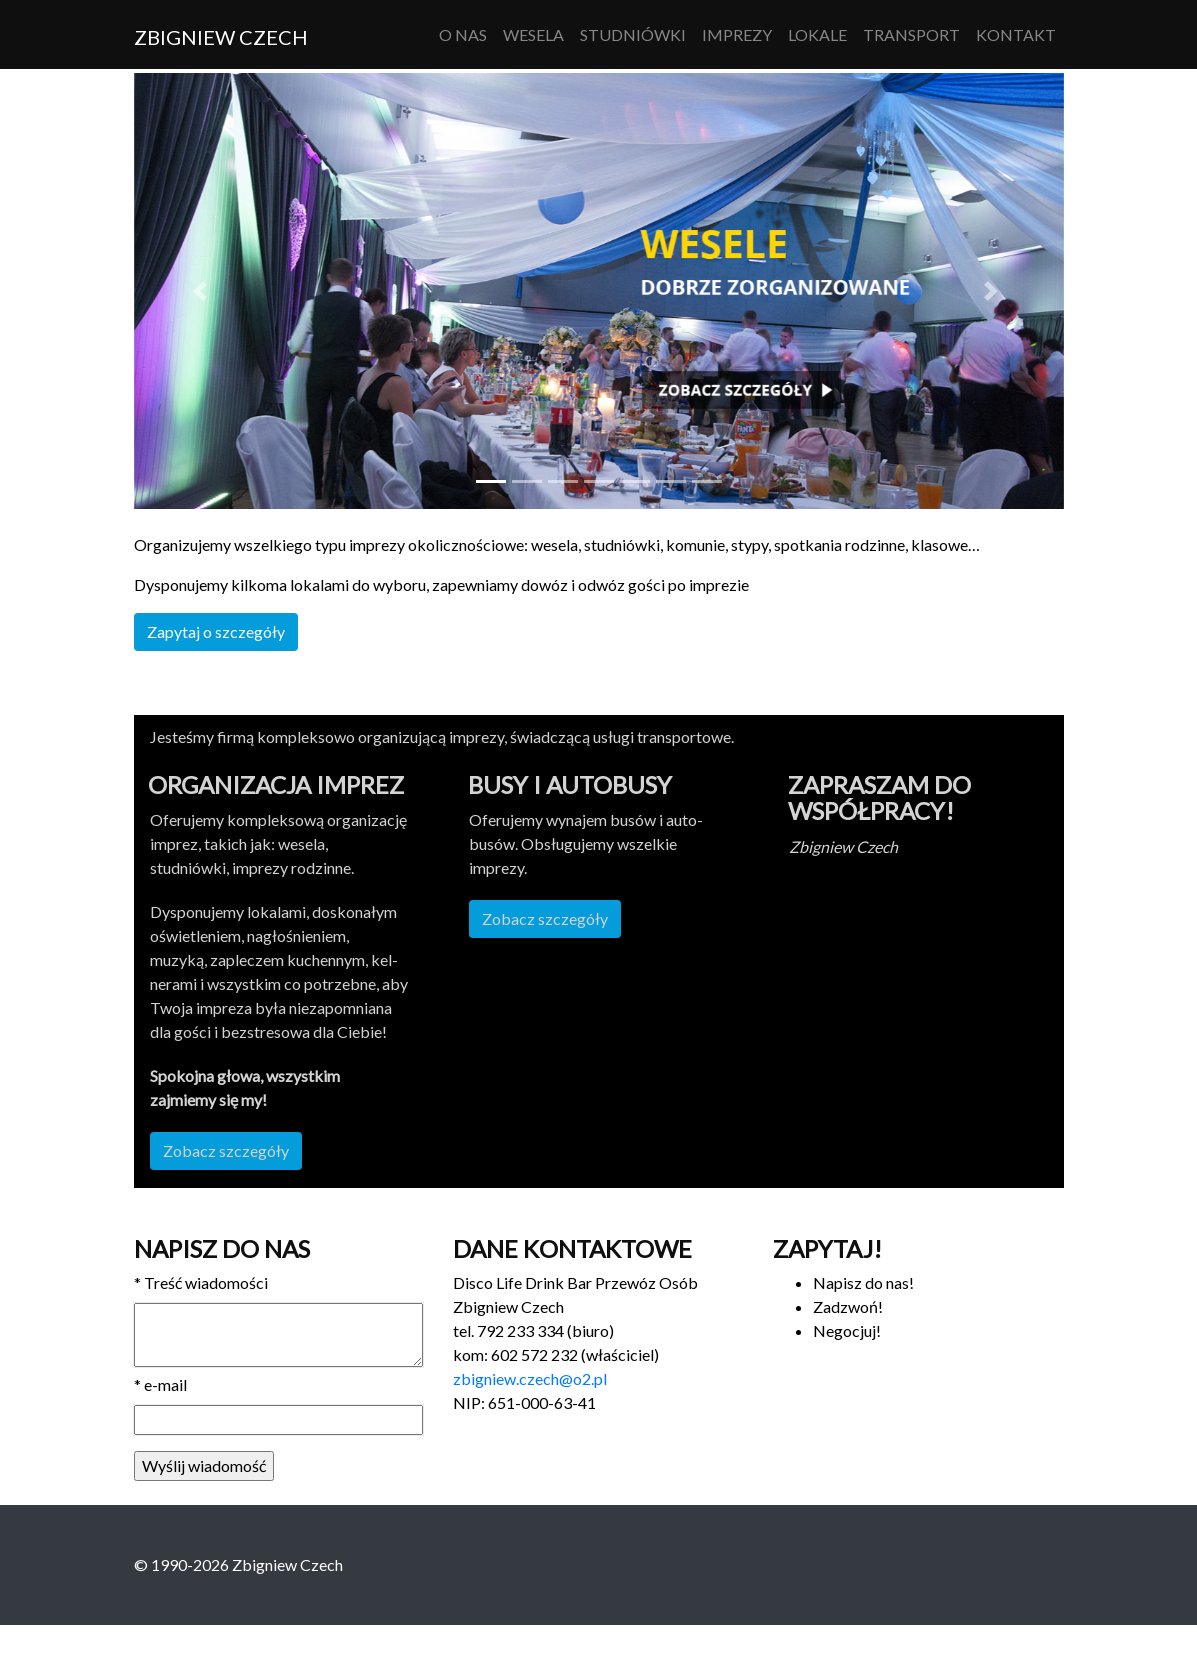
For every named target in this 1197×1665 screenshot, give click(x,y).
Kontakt (1016, 34)
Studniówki (633, 34)
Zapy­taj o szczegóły (216, 631)
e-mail (160, 1384)
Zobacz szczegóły (226, 1150)
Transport (911, 34)
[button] (204, 291)
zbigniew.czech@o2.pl (530, 1378)
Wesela (533, 34)
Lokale (817, 34)
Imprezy (737, 34)
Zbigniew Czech (221, 37)
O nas (463, 34)
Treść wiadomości (201, 1282)
